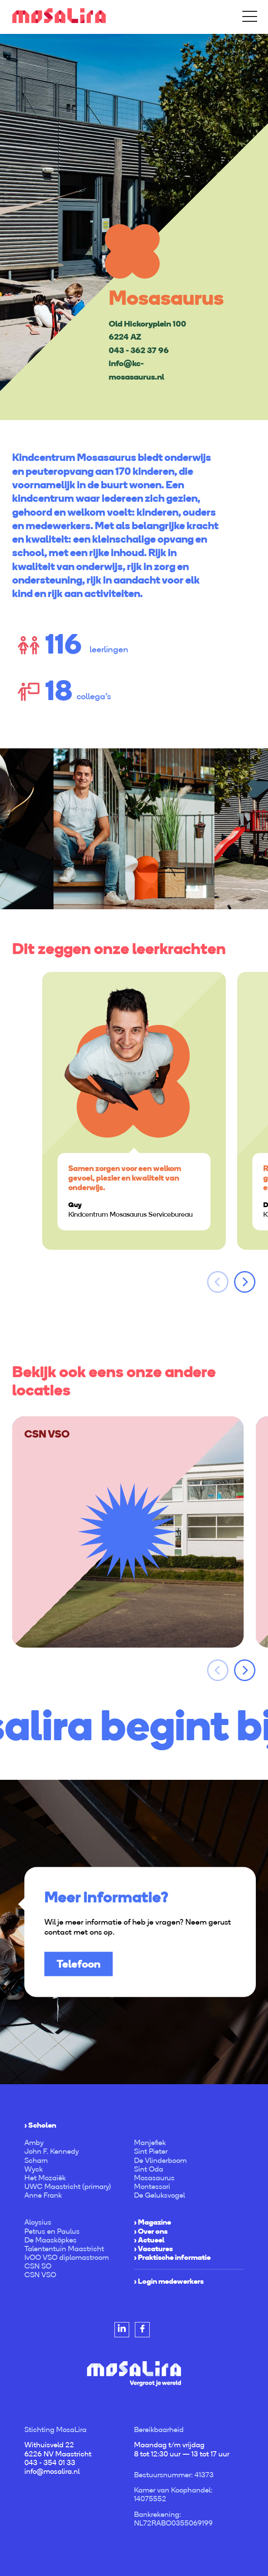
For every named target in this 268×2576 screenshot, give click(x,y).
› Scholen (40, 2125)
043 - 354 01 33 (49, 2462)
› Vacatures (153, 2248)
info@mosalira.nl (52, 2471)
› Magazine (152, 2222)
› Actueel (149, 2240)
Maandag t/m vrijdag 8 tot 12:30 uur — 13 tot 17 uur (181, 2449)
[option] (134, 227)
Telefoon (78, 1963)
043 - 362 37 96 (139, 350)
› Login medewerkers (169, 2281)
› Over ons (151, 2231)
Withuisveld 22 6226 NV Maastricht (57, 2449)
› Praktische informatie (172, 2257)
